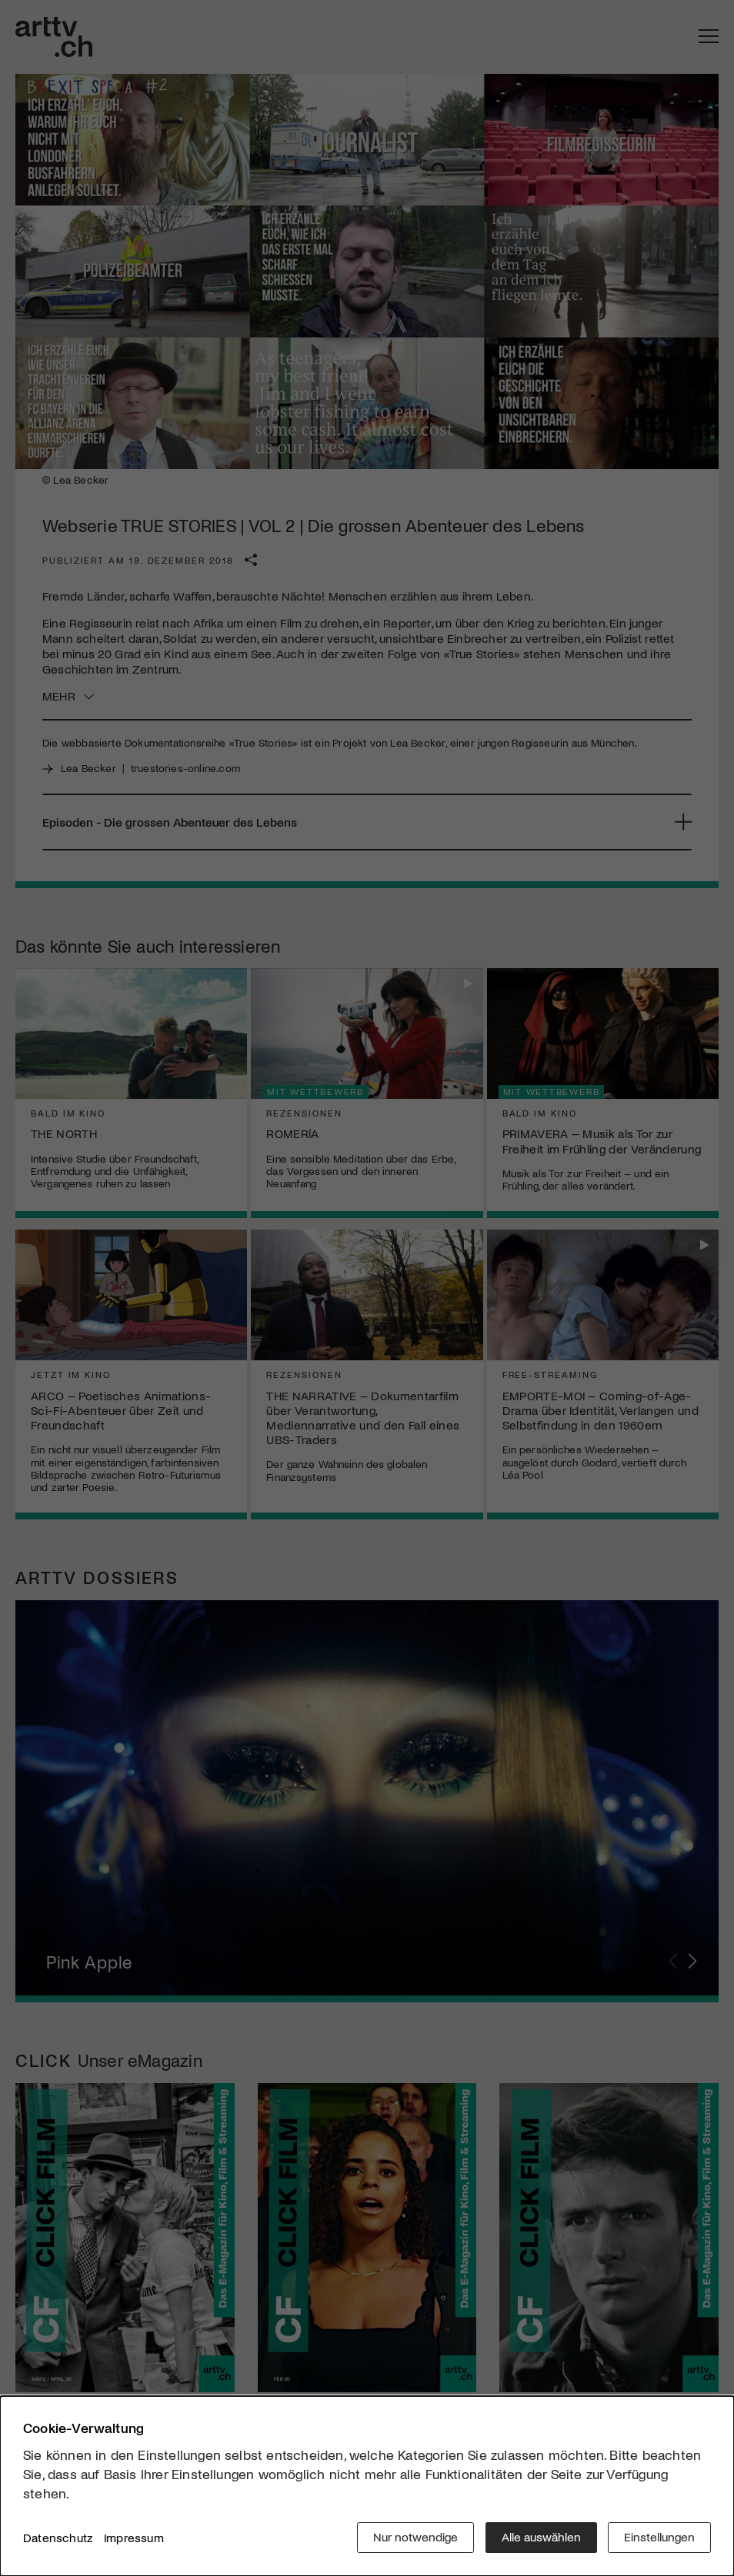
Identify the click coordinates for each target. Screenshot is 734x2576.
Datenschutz (57, 2537)
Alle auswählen (540, 2537)
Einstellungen (659, 2537)
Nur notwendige (414, 2537)
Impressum (134, 2537)
